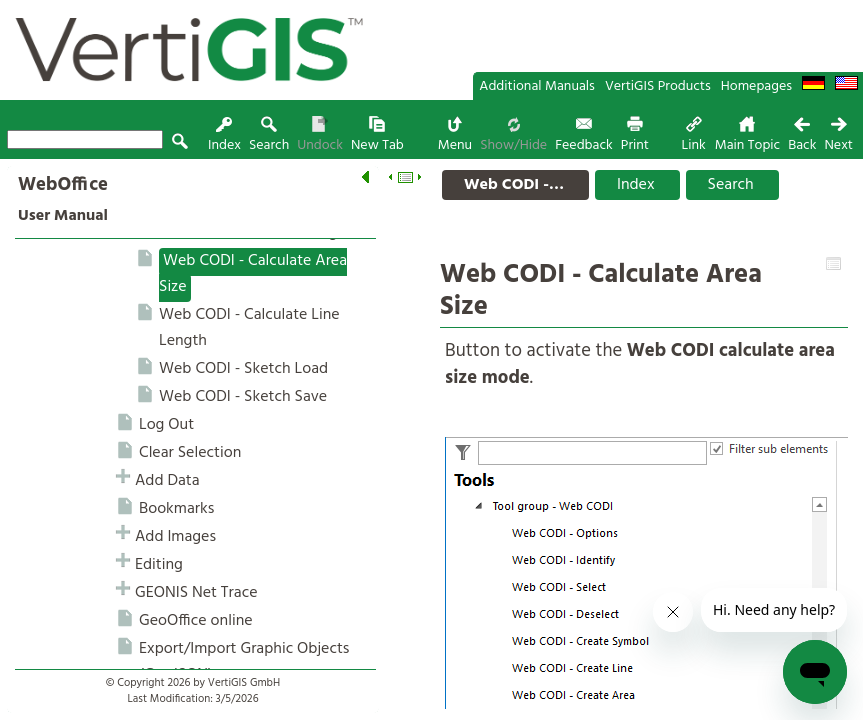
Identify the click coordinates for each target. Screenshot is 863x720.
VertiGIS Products (658, 86)
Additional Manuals (537, 86)
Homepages (756, 86)
